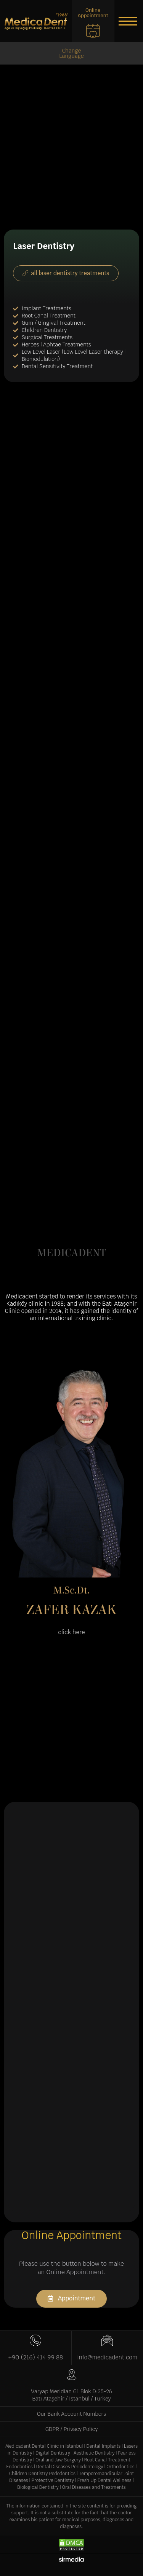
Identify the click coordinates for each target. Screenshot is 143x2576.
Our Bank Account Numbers (71, 2413)
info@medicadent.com (107, 2357)
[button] (127, 21)
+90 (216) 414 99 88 (35, 2357)
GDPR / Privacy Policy (71, 2429)
